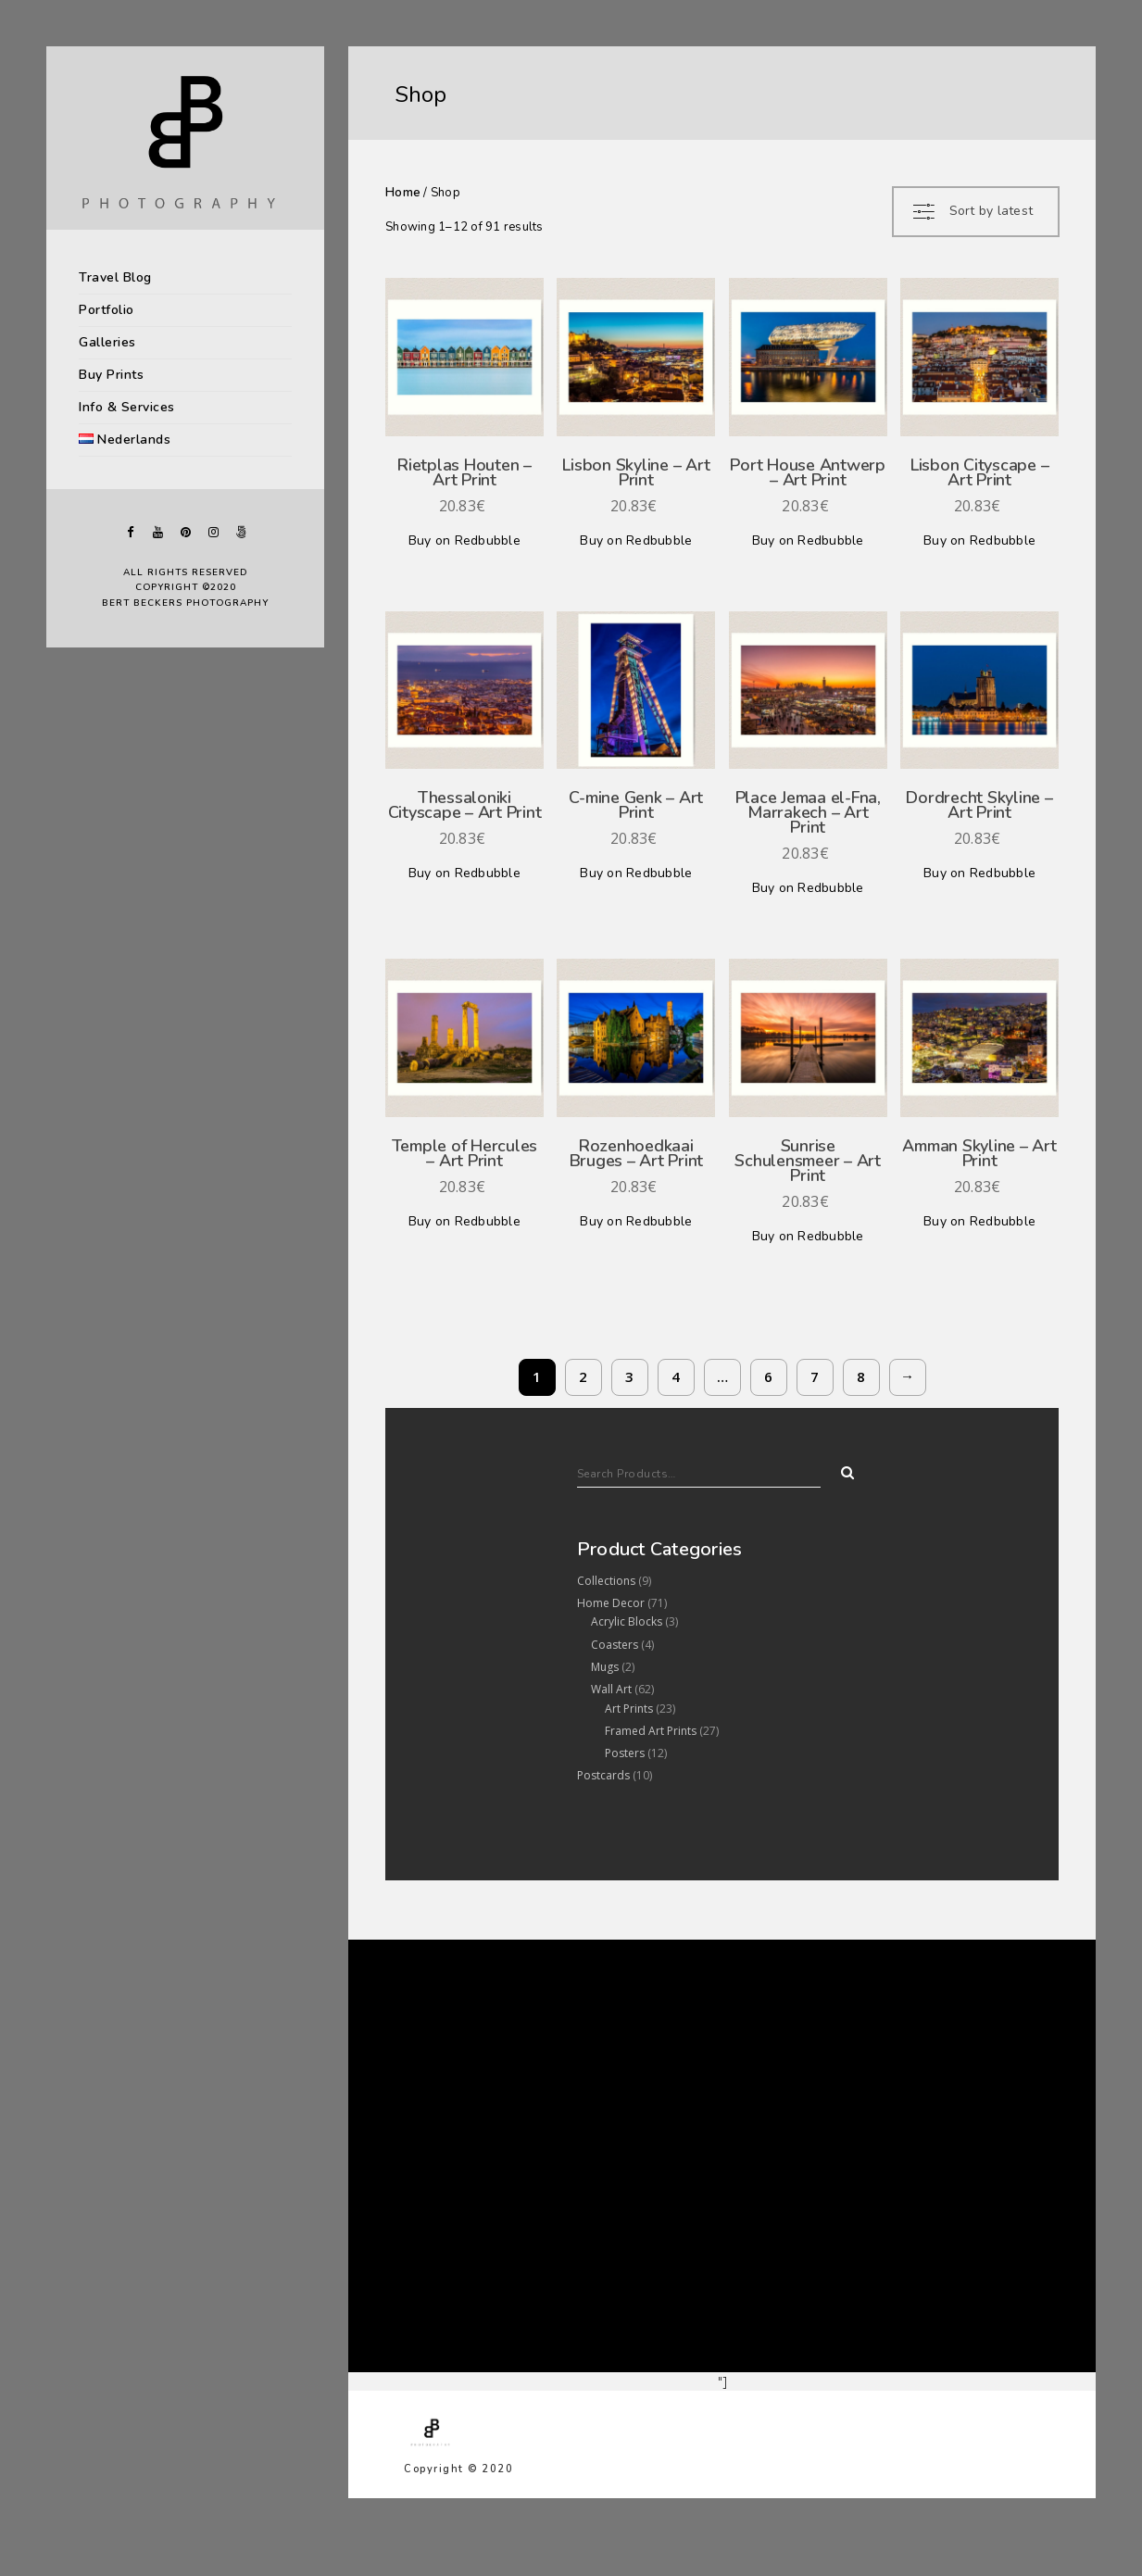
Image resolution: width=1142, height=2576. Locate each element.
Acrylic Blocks (626, 1621)
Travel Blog (115, 277)
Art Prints (629, 1708)
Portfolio (106, 310)
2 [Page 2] (583, 1376)
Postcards (603, 1775)
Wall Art (611, 1689)
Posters (625, 1753)
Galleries (107, 342)
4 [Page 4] (675, 1376)
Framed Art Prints (650, 1731)
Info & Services (127, 407)
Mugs (605, 1667)
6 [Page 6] (768, 1376)
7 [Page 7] (814, 1376)
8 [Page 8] (861, 1376)
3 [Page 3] (629, 1376)
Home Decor (611, 1603)
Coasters (614, 1644)
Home (402, 192)
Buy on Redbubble (464, 540)
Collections (606, 1581)
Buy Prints (111, 374)
